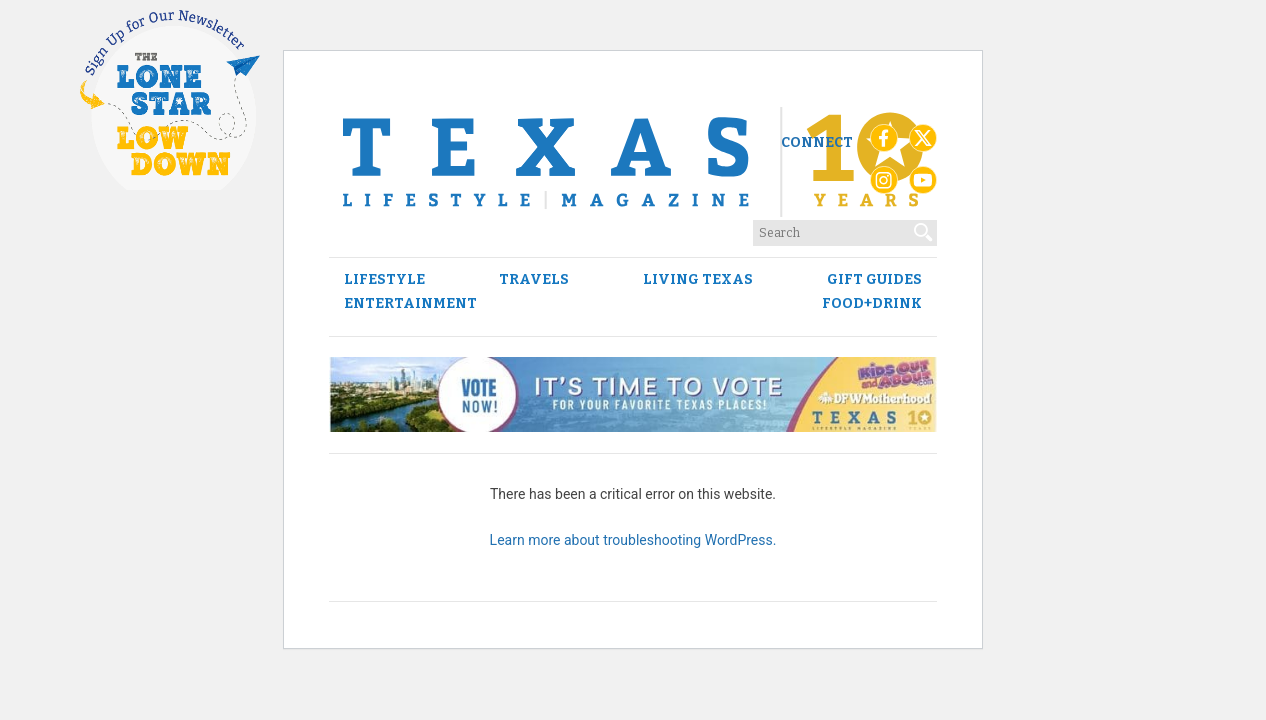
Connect (817, 142)
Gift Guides (874, 280)
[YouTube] (923, 185)
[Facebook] (884, 143)
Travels (534, 280)
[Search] (924, 228)
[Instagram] (884, 185)
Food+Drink (872, 304)
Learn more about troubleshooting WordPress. (633, 540)
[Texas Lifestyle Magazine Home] (633, 162)
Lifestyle (384, 280)
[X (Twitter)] (923, 143)
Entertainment (410, 304)
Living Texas (698, 280)
